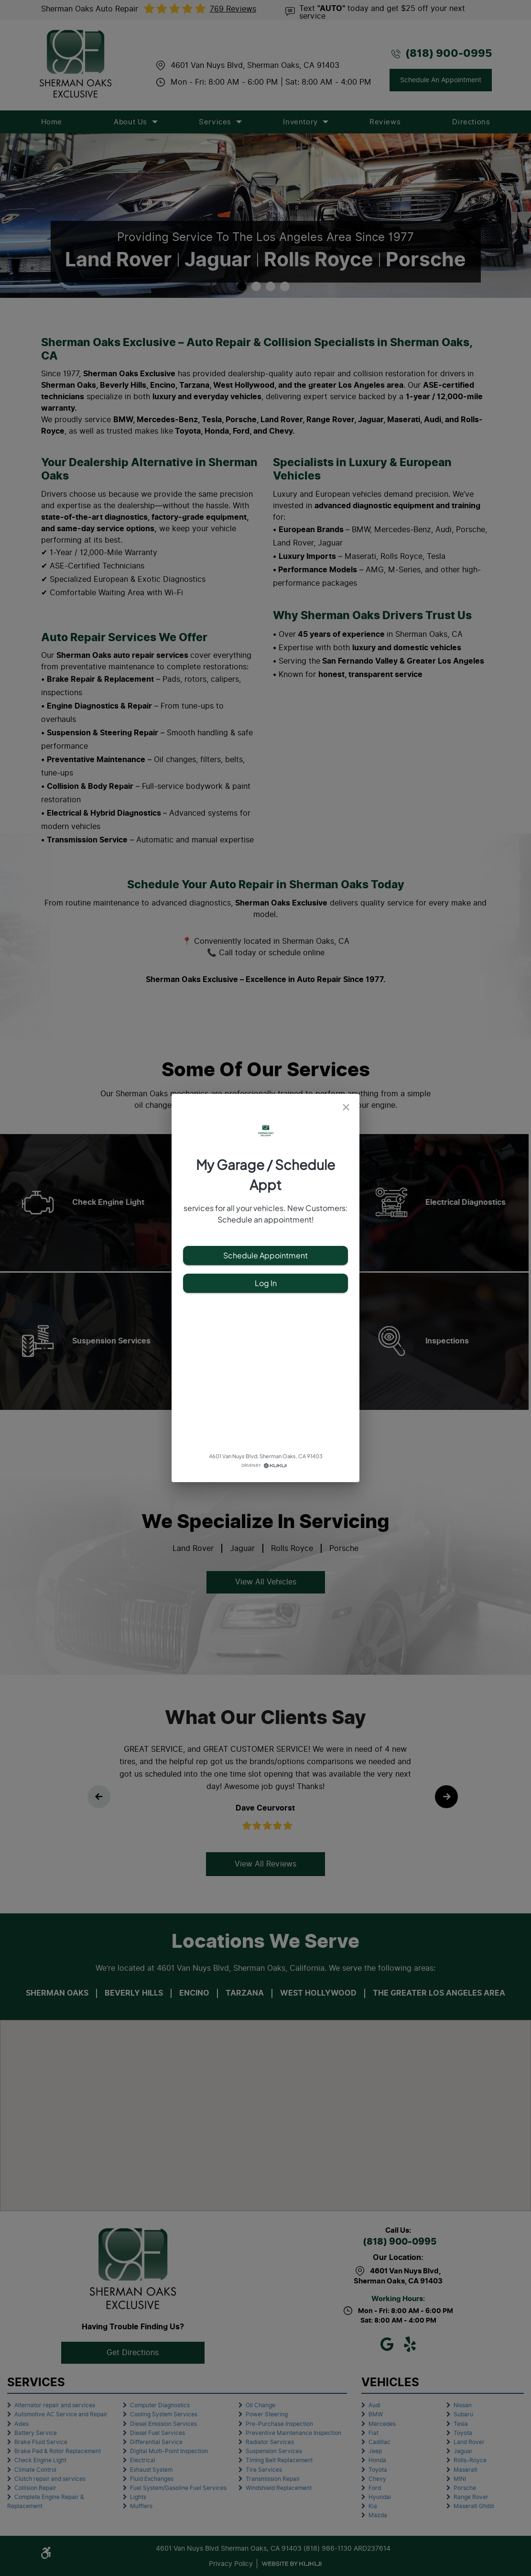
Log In (265, 1283)
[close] (346, 1107)
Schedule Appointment (265, 1255)
